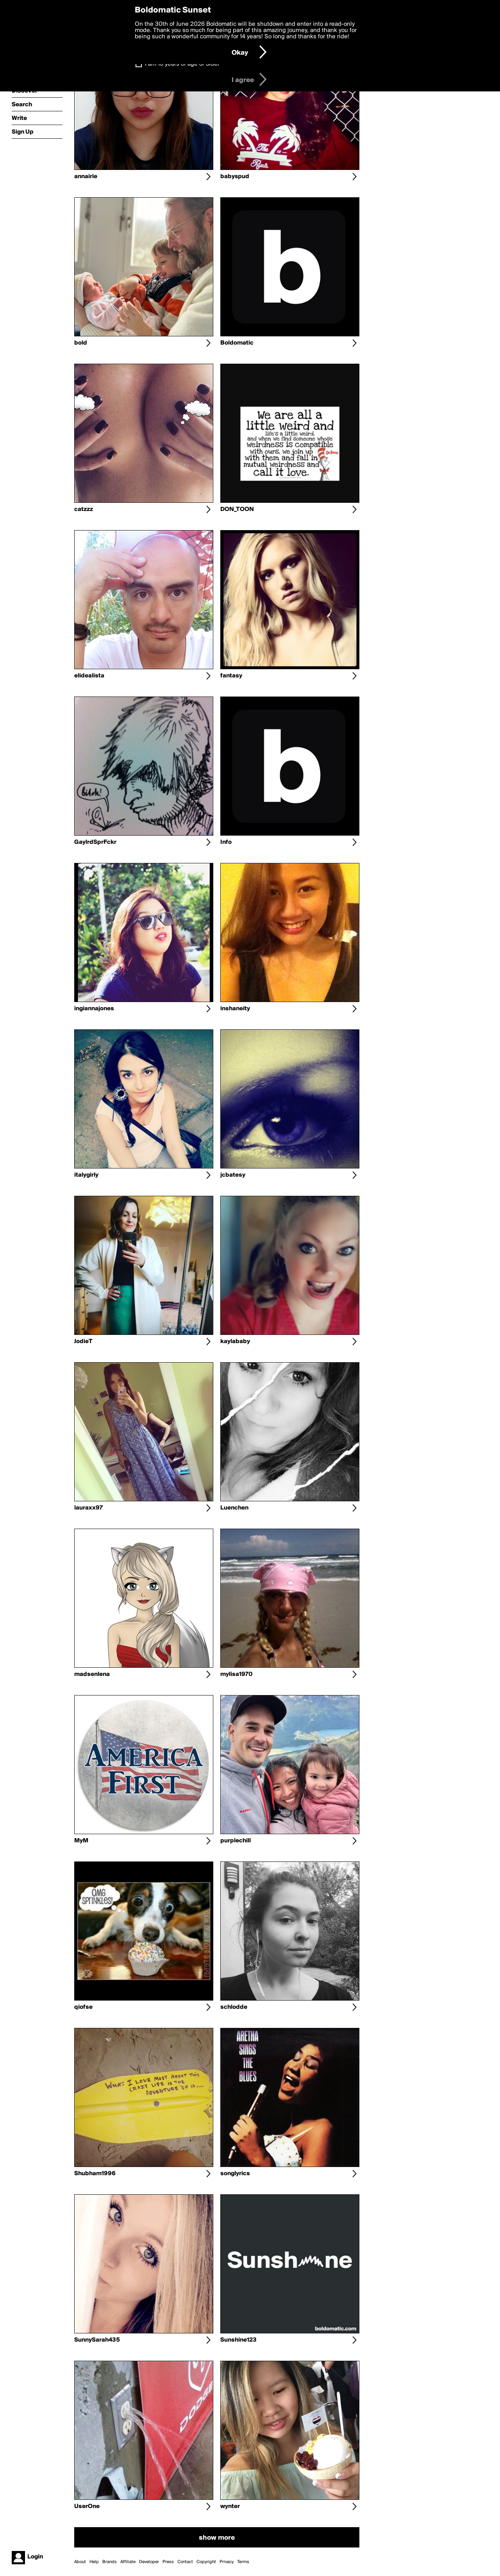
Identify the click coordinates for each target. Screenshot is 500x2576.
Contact (185, 2562)
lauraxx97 (88, 1508)
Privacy (227, 2562)
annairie (85, 176)
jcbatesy (232, 1175)
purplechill (235, 1841)
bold (80, 343)
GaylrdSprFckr (95, 842)
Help (94, 2562)
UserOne (87, 2506)
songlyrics (235, 2173)
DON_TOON (237, 509)
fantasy (231, 676)
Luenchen (234, 1508)
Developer (149, 2562)
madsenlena (92, 1674)
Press (168, 2562)
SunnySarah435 (97, 2340)
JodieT (83, 1341)
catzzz (83, 509)
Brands (109, 2562)
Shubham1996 (95, 2173)
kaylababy (235, 1341)
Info (226, 842)
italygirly (86, 1175)
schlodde (233, 2007)
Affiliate (128, 2562)
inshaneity (235, 1009)
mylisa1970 (236, 1674)
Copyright (206, 2562)
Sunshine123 (238, 2340)
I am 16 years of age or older (182, 64)
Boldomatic (237, 343)
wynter (230, 2506)
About (80, 2562)
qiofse (83, 2007)
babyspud (234, 176)
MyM (81, 1841)
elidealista (89, 676)
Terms (243, 2562)
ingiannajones (94, 1009)
